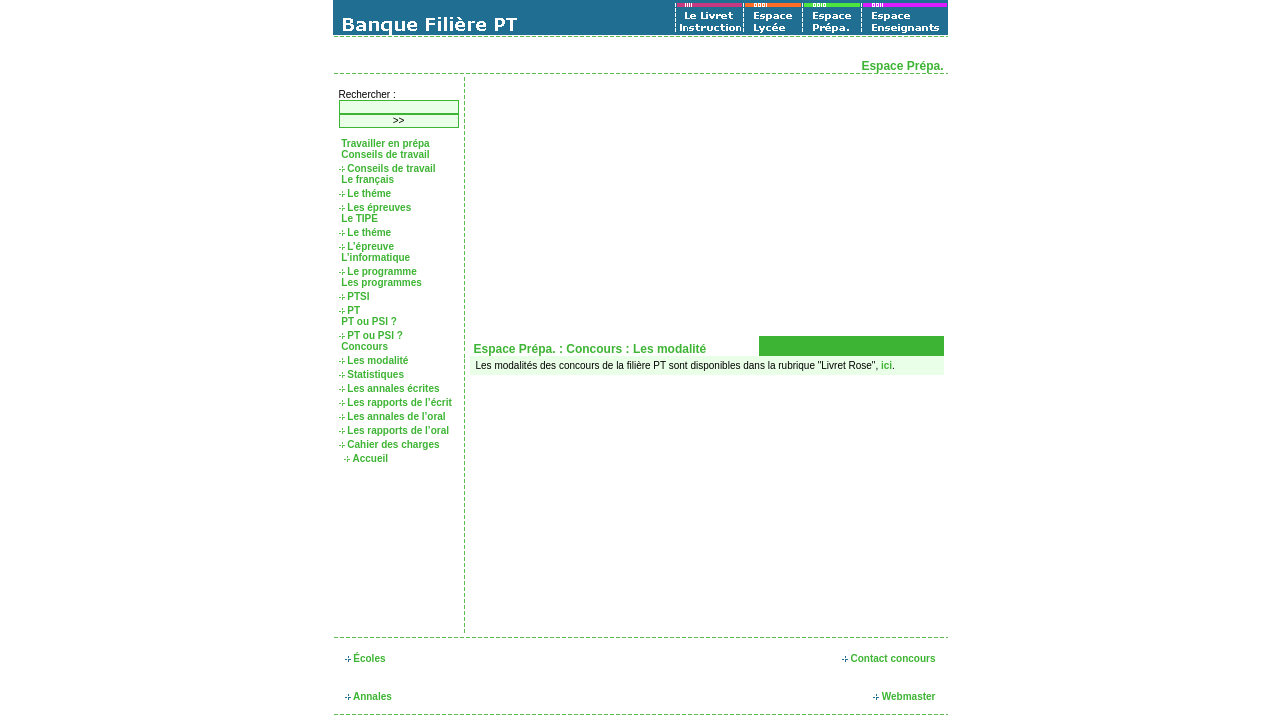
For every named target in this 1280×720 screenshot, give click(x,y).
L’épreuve (366, 246)
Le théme (365, 193)
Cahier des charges (389, 444)
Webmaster (904, 696)
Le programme (378, 271)
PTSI (354, 296)
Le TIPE (358, 218)
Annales (368, 696)
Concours (363, 346)
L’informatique (375, 257)
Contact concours (889, 658)
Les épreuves (375, 207)
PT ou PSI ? (368, 321)
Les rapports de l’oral (394, 430)
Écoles (365, 658)
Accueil (366, 458)
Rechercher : (367, 94)
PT (350, 310)
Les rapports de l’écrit (395, 402)
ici (886, 365)
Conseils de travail (384, 154)
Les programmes (380, 282)
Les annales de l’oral (392, 416)
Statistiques (371, 374)
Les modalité (374, 360)
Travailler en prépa (384, 143)
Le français (367, 179)
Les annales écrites (389, 388)
